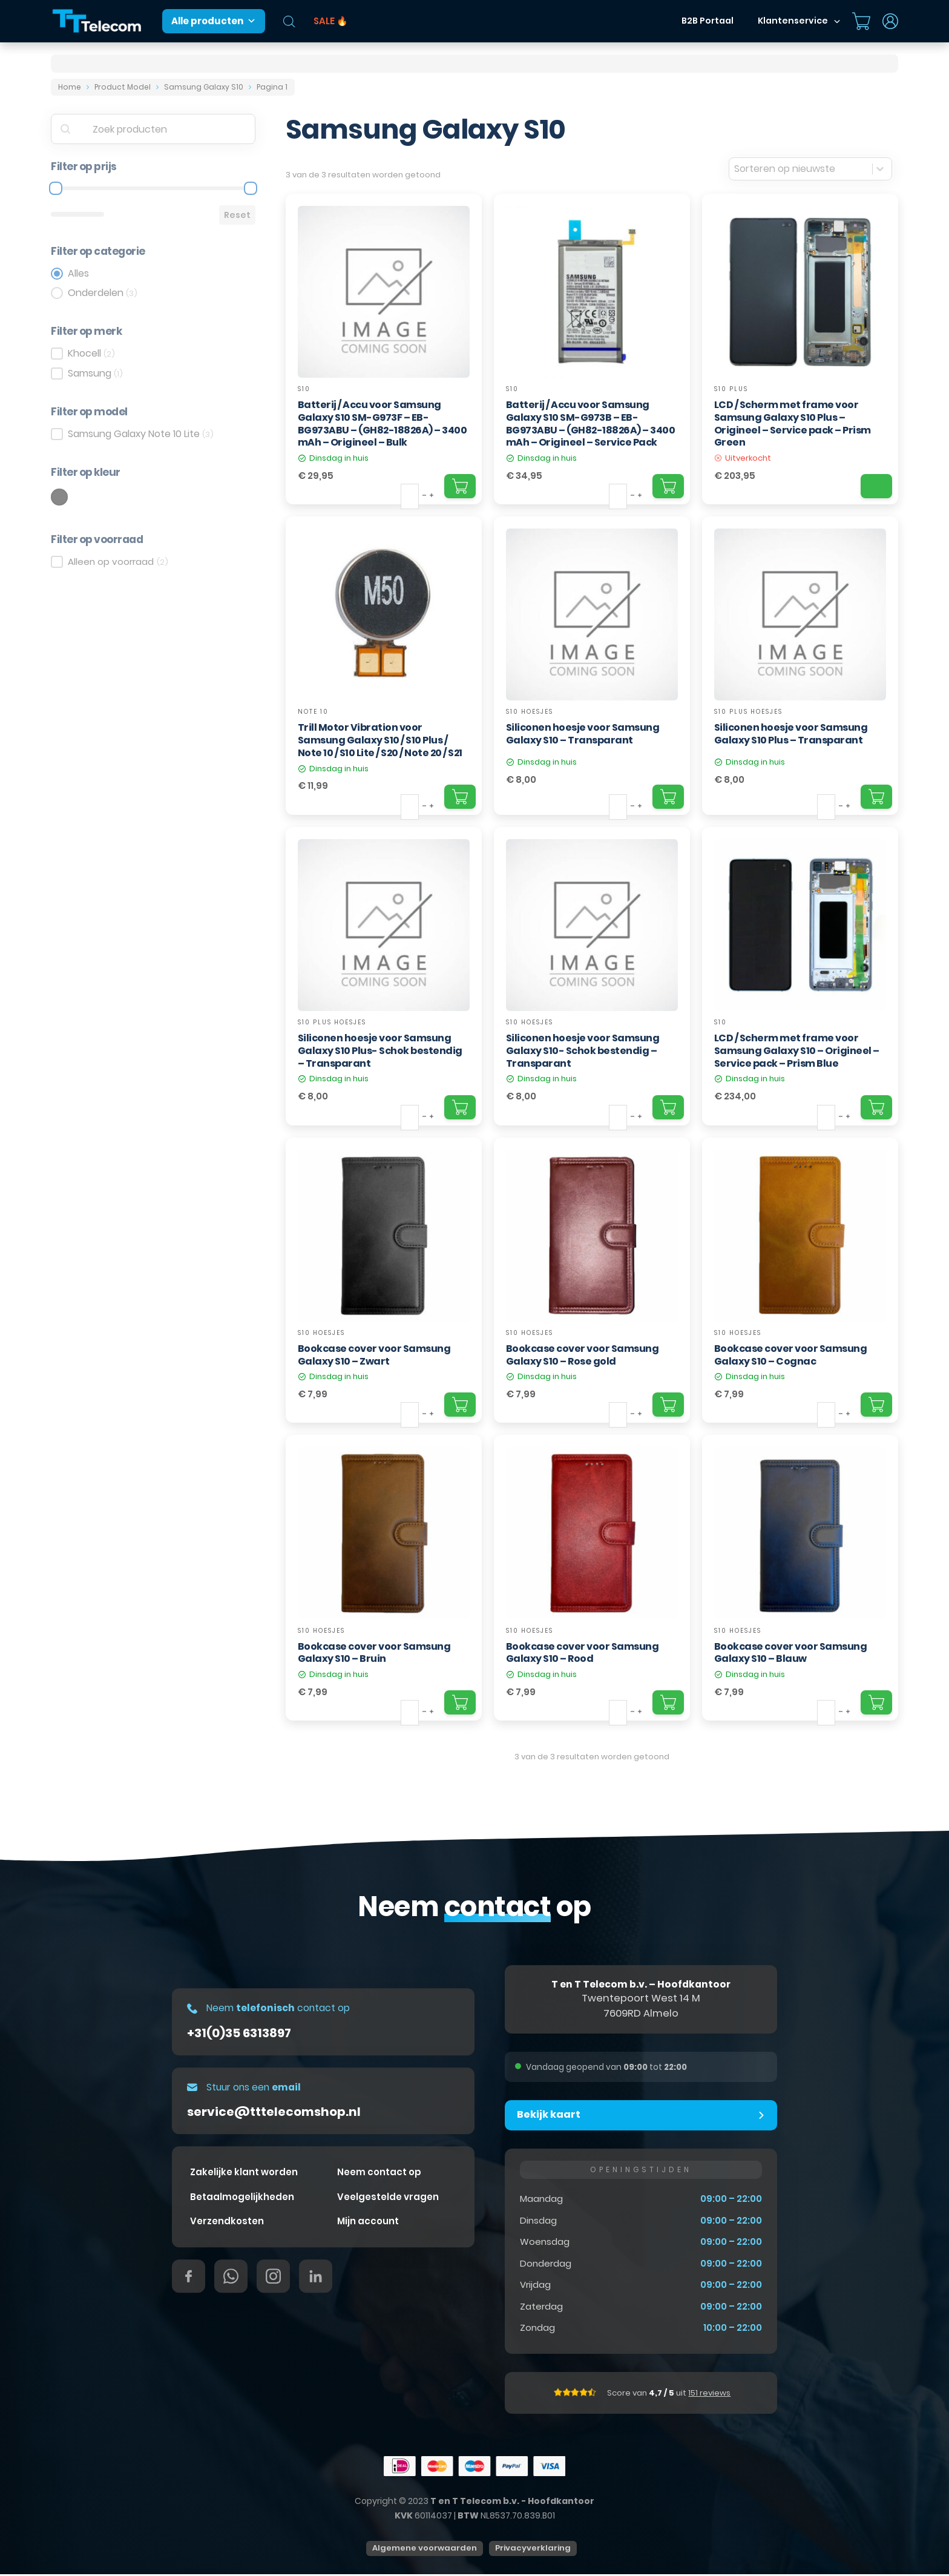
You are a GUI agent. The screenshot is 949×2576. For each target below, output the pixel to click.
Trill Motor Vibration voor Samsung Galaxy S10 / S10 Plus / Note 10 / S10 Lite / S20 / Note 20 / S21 (380, 740)
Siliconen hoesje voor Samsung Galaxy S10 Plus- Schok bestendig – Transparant (380, 1050)
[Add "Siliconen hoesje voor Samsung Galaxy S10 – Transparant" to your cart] (668, 797)
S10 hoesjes (529, 711)
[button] (641, 2116)
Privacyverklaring (533, 2549)
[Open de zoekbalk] (289, 21)
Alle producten (213, 21)
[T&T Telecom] (97, 21)
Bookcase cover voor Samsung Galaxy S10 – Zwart (374, 1355)
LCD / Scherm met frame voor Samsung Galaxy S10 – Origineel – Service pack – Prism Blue (796, 1050)
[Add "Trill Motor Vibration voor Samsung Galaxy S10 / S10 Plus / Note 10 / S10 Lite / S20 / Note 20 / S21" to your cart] (460, 797)
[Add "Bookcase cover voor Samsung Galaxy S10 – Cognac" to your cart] (876, 1404)
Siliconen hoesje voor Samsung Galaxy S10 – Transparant (583, 733)
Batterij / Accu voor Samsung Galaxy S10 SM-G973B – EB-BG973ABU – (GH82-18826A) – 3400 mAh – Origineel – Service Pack (590, 423)
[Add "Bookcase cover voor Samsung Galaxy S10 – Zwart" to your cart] (460, 1404)
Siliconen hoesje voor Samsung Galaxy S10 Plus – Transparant (791, 733)
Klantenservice (793, 21)
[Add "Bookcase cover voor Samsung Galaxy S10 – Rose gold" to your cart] (668, 1404)
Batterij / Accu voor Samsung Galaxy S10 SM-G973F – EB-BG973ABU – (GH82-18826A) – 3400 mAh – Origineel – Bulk (382, 423)
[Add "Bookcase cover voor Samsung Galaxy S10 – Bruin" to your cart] (460, 1702)
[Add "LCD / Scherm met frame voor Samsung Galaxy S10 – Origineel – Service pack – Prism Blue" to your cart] (876, 1107)
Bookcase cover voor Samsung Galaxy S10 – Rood (582, 1652)
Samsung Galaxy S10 (203, 87)
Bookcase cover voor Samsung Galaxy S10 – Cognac (790, 1355)
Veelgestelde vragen (388, 2198)
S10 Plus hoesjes (748, 711)
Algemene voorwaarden (424, 2549)
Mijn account (368, 2222)
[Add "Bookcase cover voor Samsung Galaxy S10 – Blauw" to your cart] (876, 1702)
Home (69, 87)
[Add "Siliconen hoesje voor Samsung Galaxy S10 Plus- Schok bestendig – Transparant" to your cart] (460, 1107)
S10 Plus (731, 389)
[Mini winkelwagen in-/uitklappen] (861, 21)
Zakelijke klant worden (244, 2173)
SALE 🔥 (331, 21)
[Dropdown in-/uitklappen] (837, 21)
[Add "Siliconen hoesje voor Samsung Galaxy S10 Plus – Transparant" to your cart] (876, 797)
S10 (304, 389)
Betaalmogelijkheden (242, 2198)
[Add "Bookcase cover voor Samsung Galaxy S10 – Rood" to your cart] (668, 1702)
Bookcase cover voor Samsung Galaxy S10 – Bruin (374, 1652)
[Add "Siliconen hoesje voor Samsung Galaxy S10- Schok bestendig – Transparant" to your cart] (668, 1107)
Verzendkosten (227, 2222)
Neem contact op (379, 2173)
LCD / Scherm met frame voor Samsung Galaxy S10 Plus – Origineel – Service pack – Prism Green (792, 423)
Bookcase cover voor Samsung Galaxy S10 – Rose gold (582, 1355)
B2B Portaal (707, 21)
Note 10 (313, 711)
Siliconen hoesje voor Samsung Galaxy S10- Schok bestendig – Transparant (583, 1050)
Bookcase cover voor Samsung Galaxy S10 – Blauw (790, 1652)
